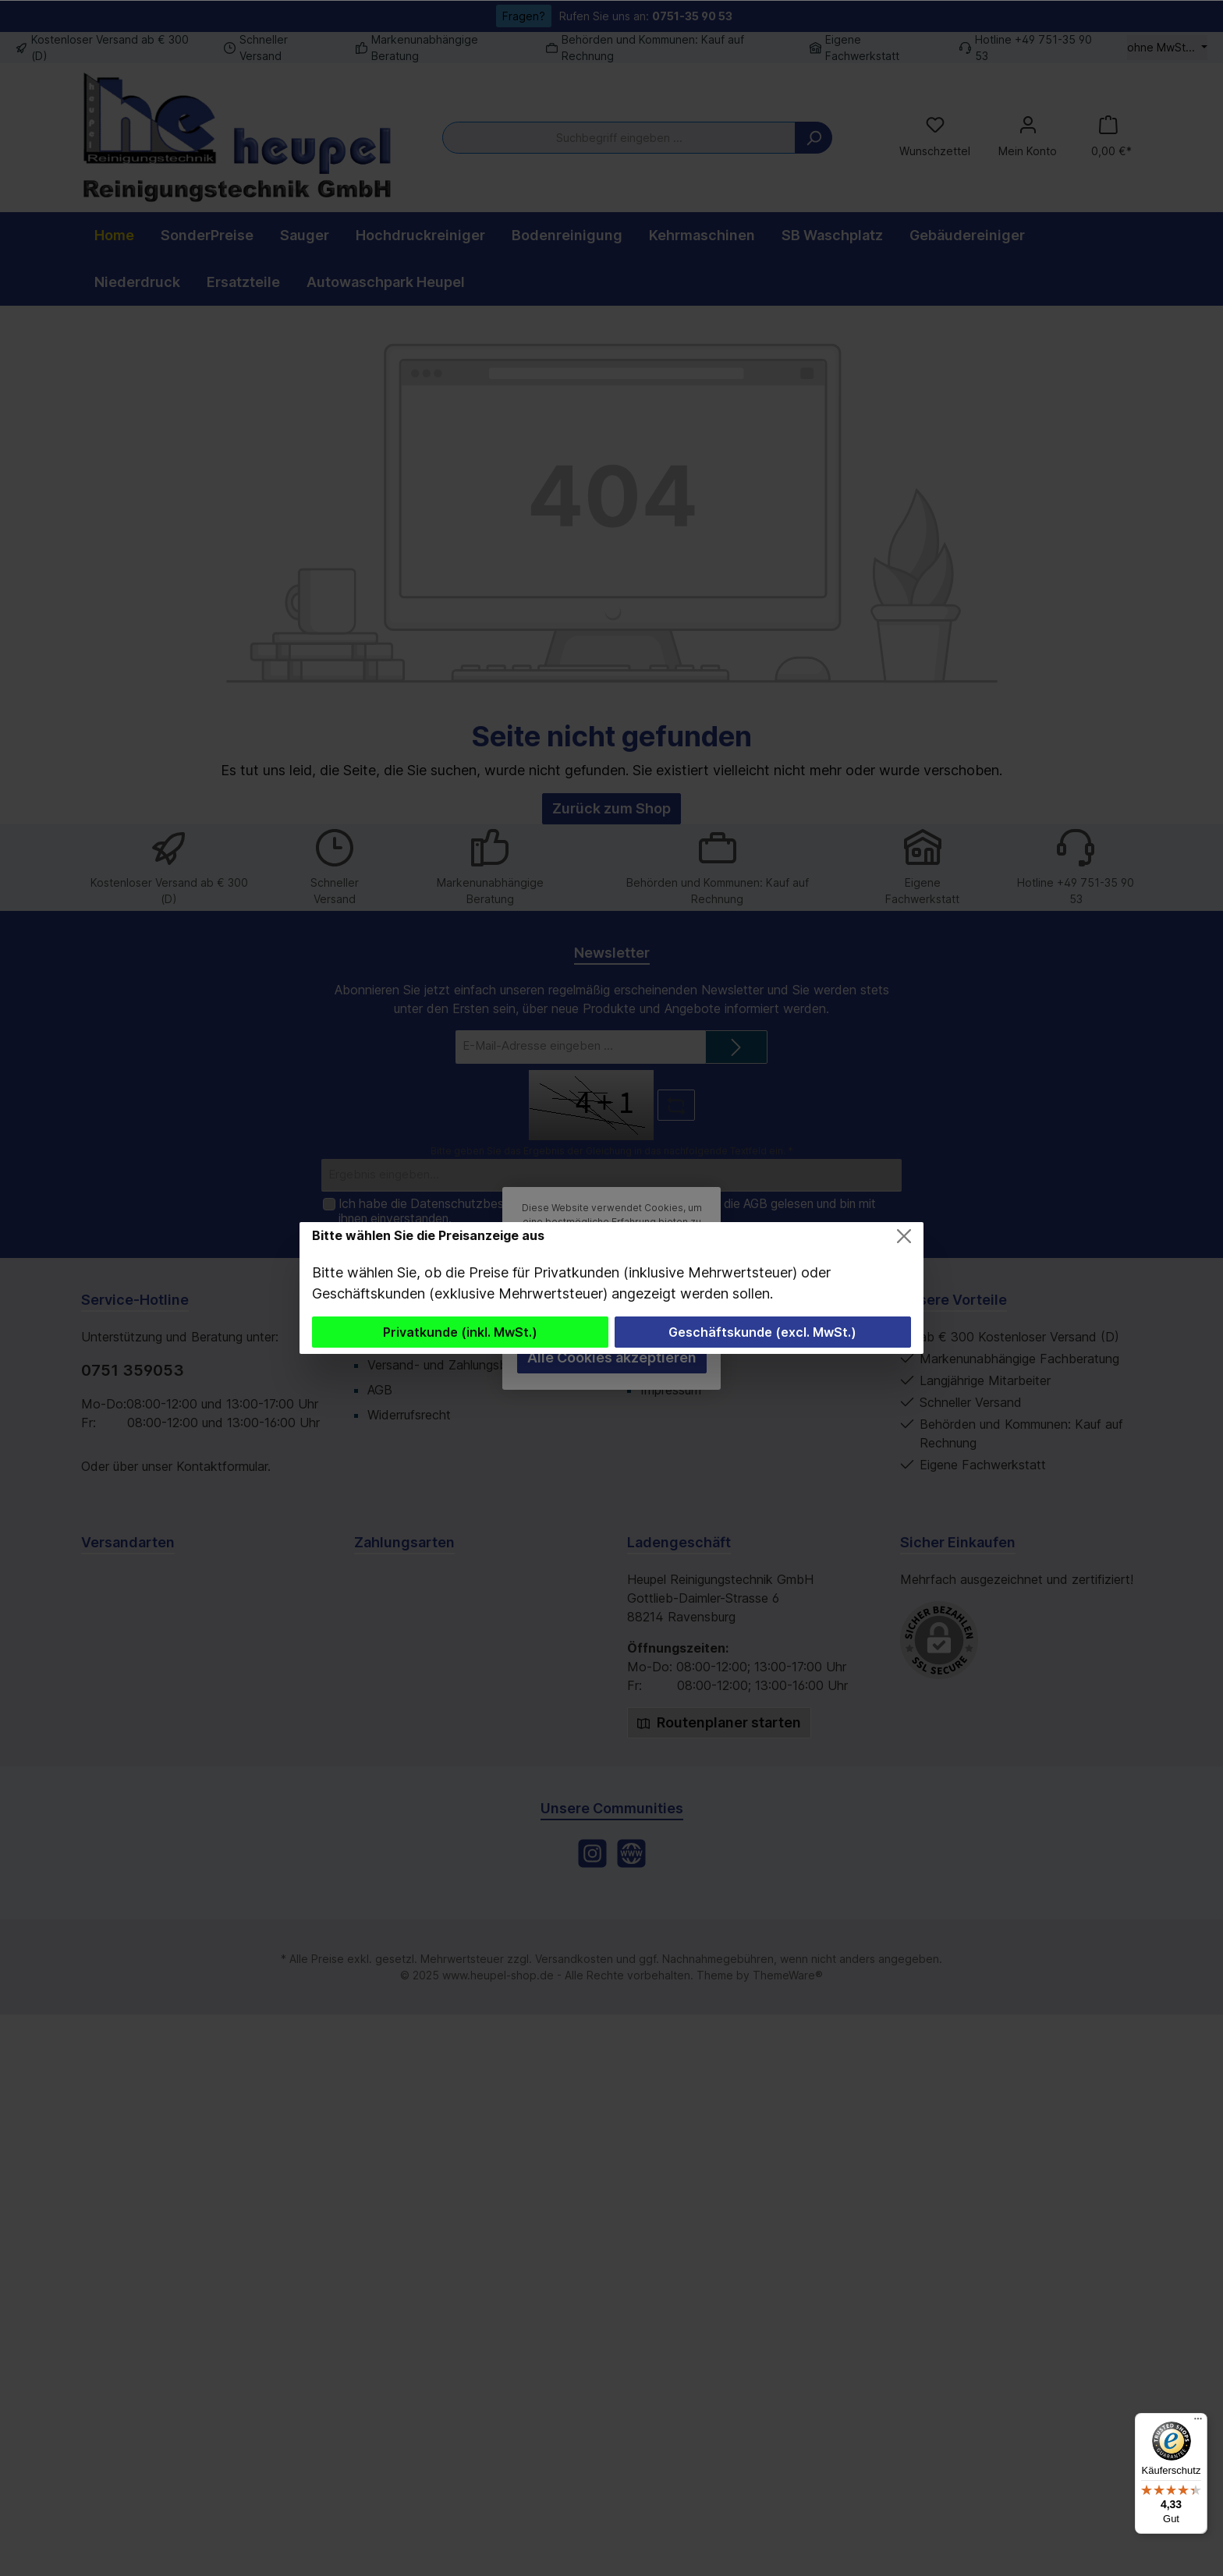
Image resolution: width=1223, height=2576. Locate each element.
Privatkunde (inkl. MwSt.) (460, 1332)
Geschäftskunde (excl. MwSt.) (762, 1332)
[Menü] (1198, 2422)
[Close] (904, 1236)
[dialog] (611, 1288)
